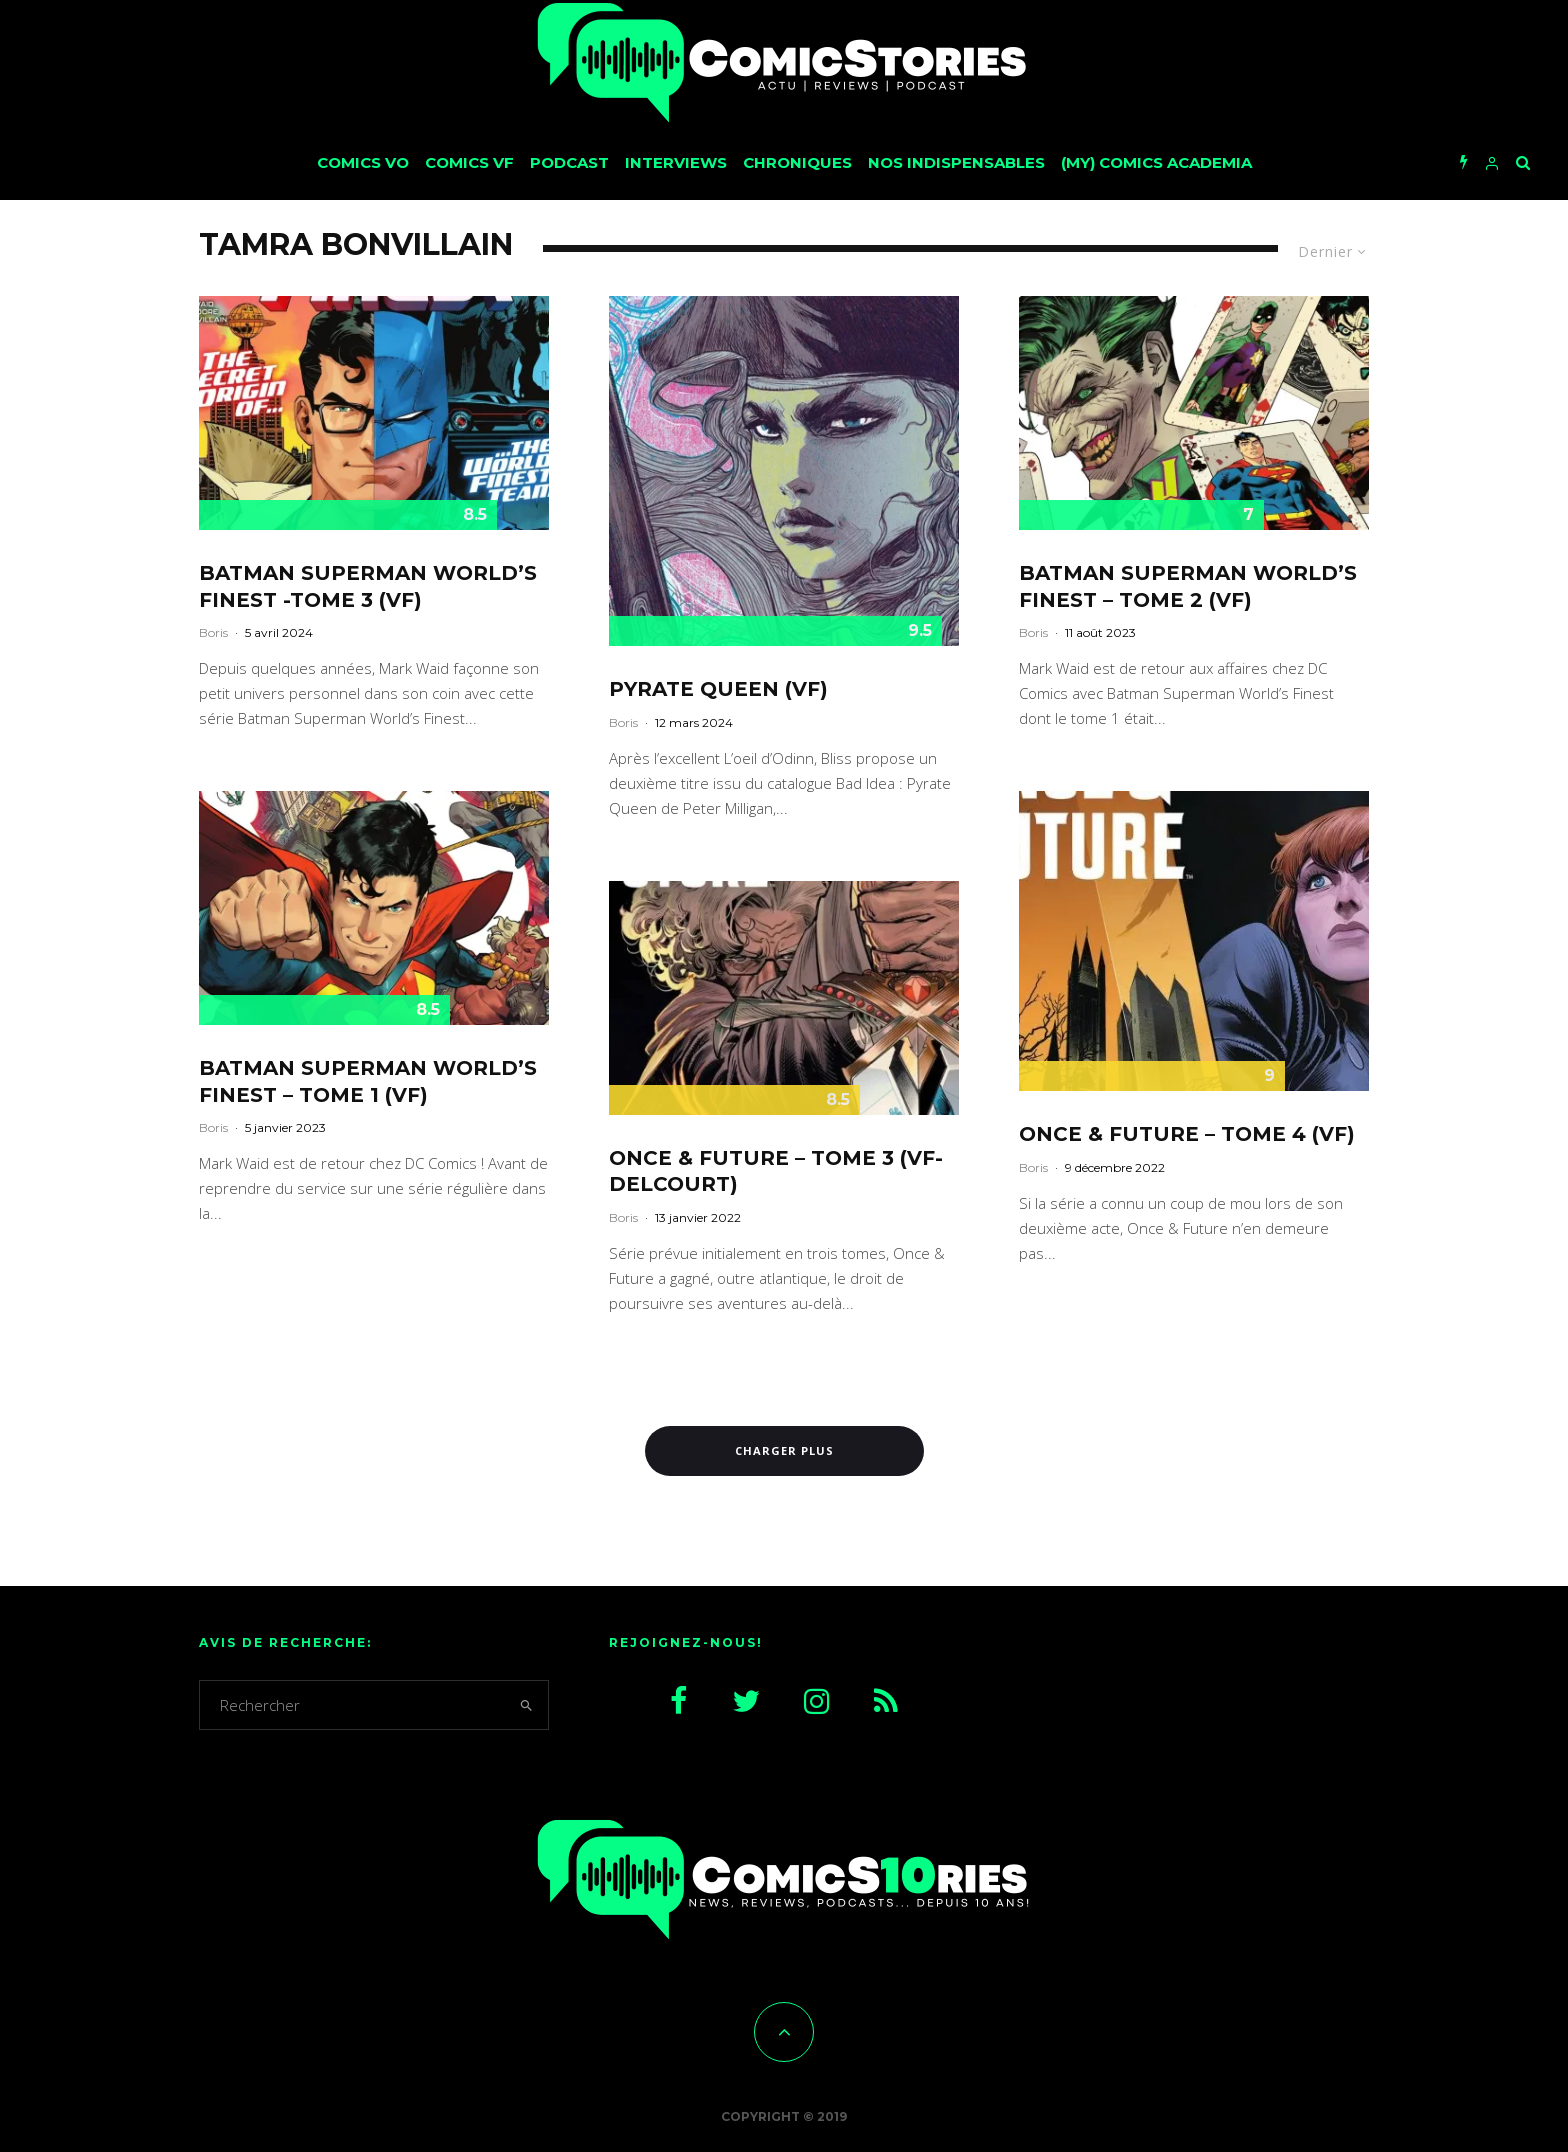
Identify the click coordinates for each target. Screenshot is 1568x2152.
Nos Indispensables (956, 162)
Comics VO (363, 162)
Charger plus (784, 1450)
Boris (213, 632)
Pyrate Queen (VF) (718, 689)
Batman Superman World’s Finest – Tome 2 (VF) (1188, 586)
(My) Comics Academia (1156, 162)
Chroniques (797, 162)
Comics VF (469, 162)
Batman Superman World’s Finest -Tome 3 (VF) (368, 586)
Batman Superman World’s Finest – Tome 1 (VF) (368, 1081)
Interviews (676, 162)
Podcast (569, 162)
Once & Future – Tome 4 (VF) (1187, 1134)
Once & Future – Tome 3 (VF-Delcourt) (776, 1171)
